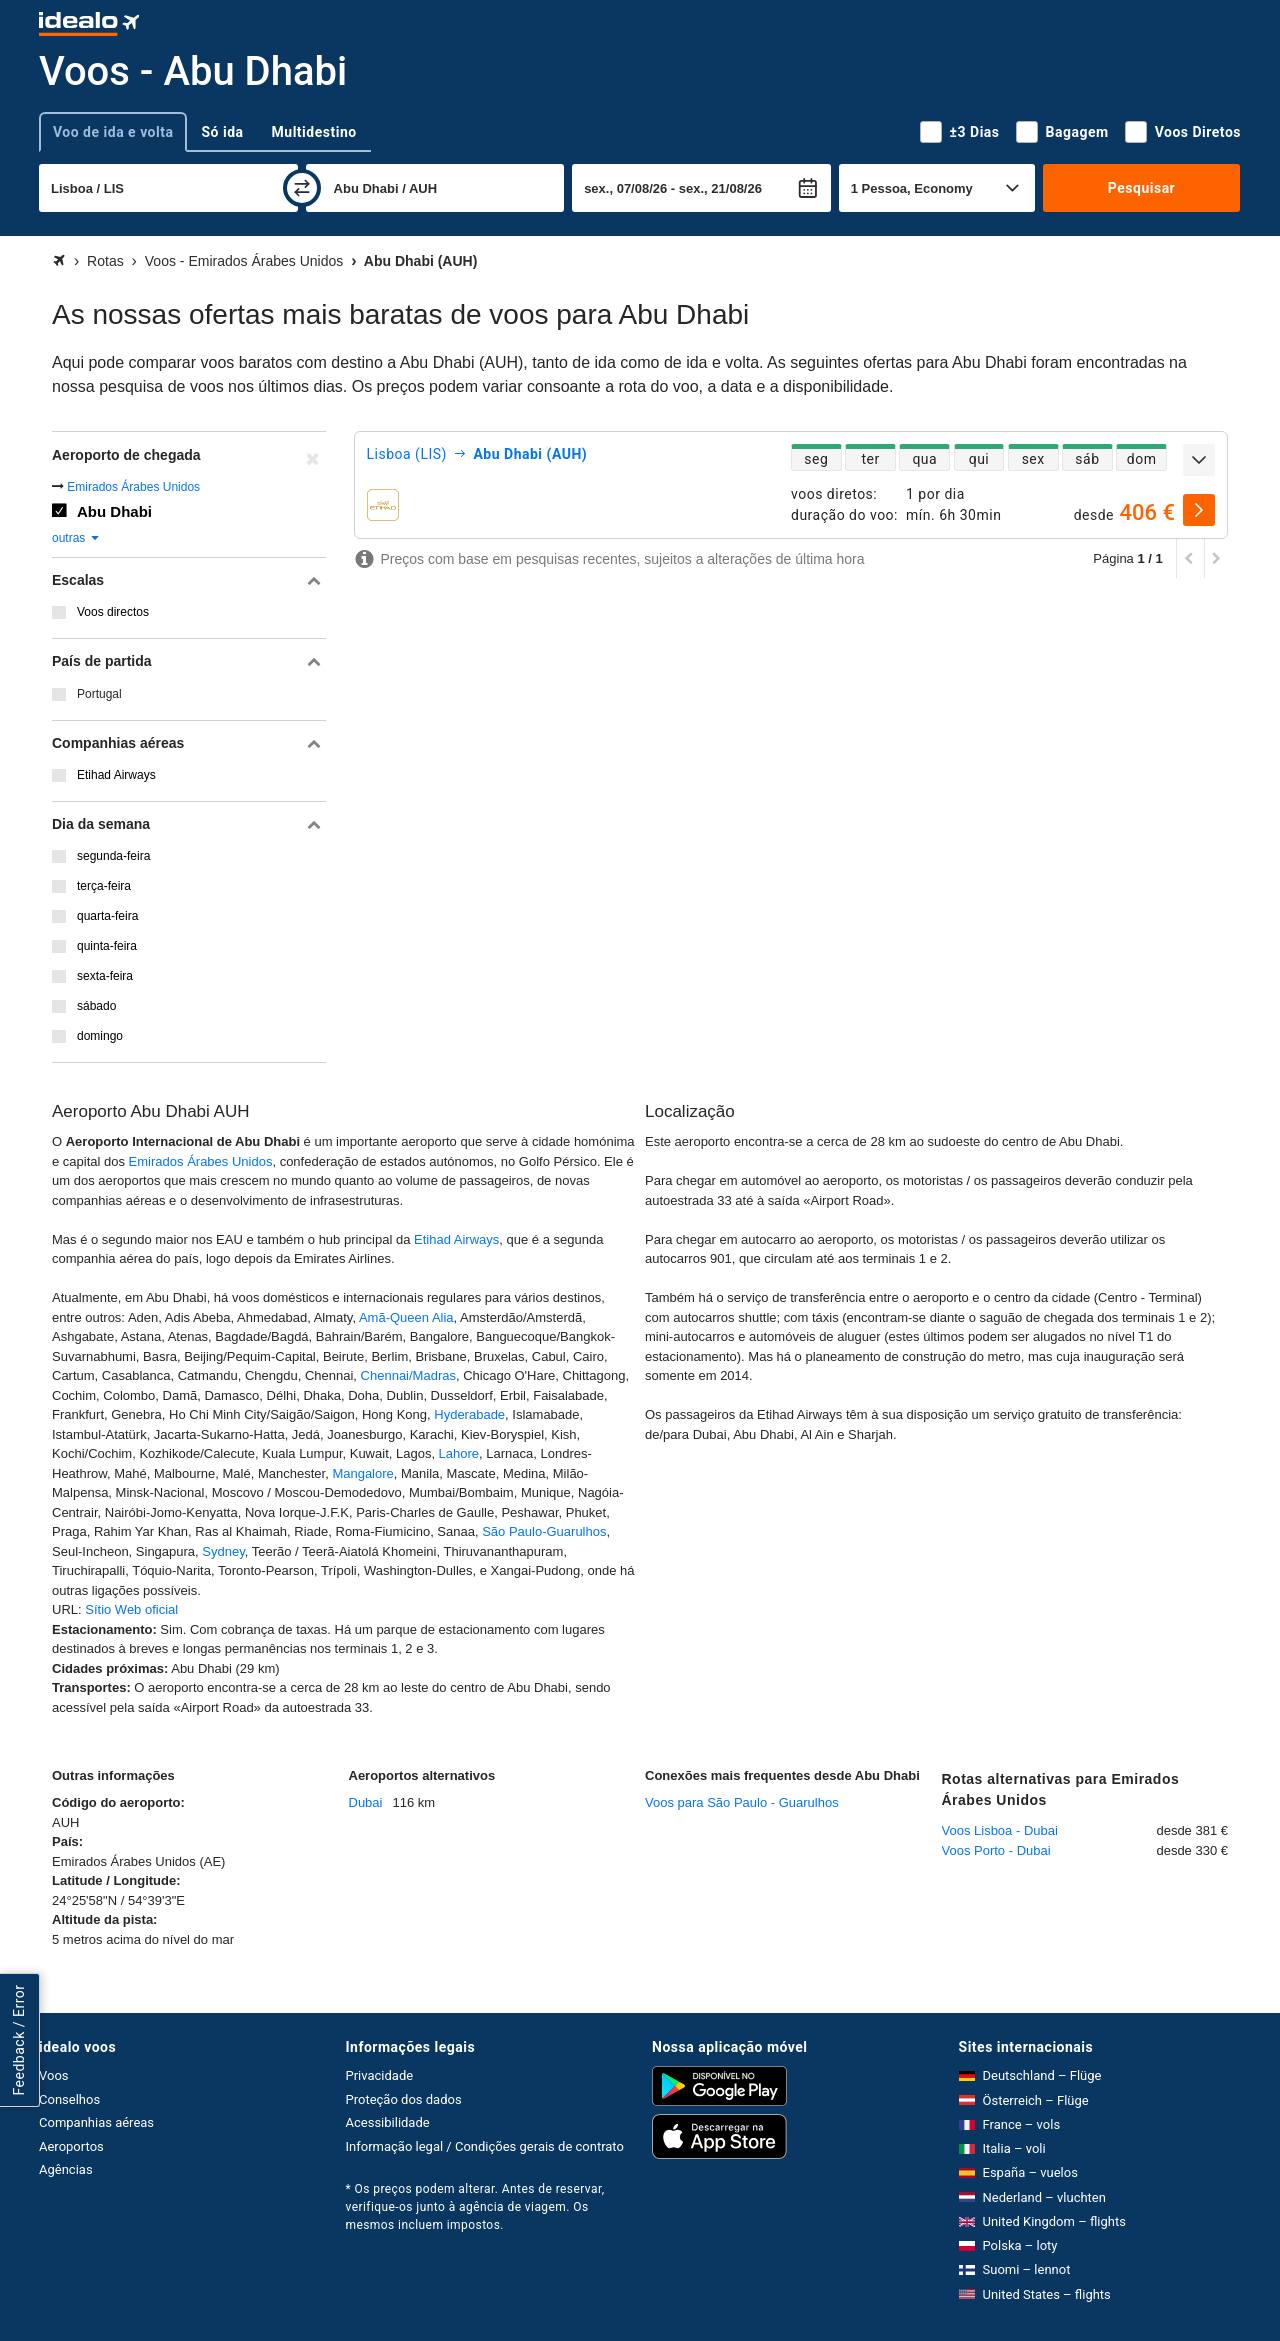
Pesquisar (1141, 188)
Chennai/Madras (408, 1375)
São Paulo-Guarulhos (544, 1531)
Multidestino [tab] (314, 132)
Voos (54, 2075)
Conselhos (69, 2099)
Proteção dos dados (404, 2099)
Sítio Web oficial (131, 1609)
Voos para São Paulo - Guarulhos (742, 1802)
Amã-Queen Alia (406, 1317)
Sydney (223, 1551)
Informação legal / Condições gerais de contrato (485, 2146)
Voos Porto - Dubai (996, 1850)
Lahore (459, 1453)
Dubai (366, 1802)
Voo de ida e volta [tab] (113, 132)
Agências (66, 2169)
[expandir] (1199, 460)
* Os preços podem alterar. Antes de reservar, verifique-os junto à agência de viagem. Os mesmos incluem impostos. (475, 2207)
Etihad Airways (456, 1239)
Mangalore (362, 1473)
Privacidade (380, 2075)
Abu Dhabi (114, 511)
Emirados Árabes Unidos (133, 487)
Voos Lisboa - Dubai (1000, 1830)
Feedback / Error (19, 2039)
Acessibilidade (388, 2122)
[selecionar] (1199, 510)
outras (76, 538)
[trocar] (302, 188)
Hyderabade (469, 1414)
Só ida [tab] (222, 132)
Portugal (99, 694)
